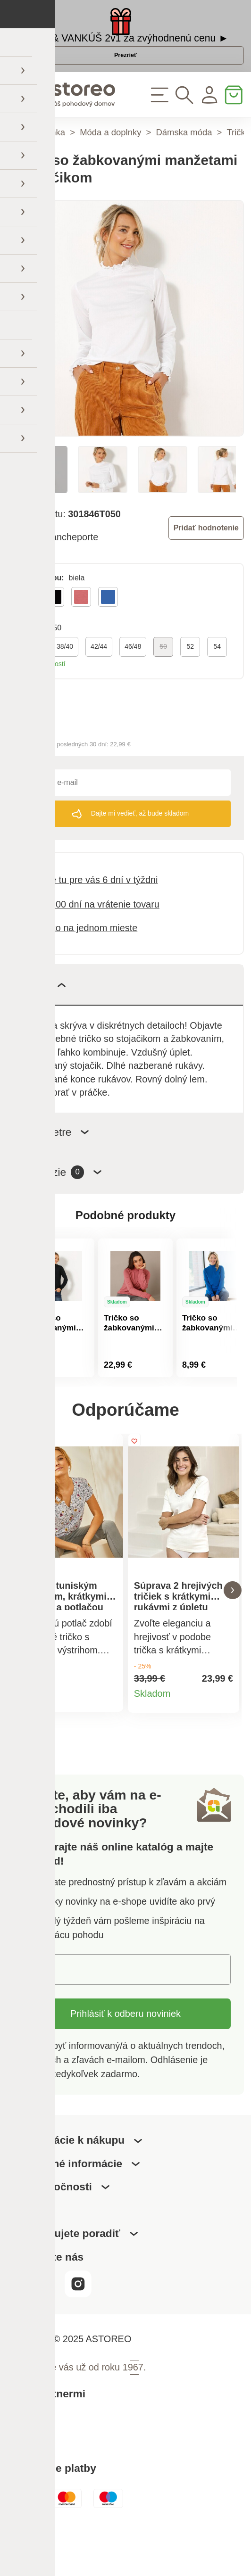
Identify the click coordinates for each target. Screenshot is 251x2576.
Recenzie (61, 1203)
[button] (18, 1627)
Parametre (55, 1163)
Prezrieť (125, 75)
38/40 (65, 678)
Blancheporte (70, 568)
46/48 (133, 678)
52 (190, 678)
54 (217, 678)
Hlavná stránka (36, 164)
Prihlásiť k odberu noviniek (125, 2055)
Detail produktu (108, 1739)
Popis (43, 1016)
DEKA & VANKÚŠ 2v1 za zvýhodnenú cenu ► (126, 46)
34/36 (31, 678)
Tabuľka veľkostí (41, 695)
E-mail (44, 2011)
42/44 (99, 678)
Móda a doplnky (110, 164)
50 (163, 678)
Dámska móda (184, 164)
